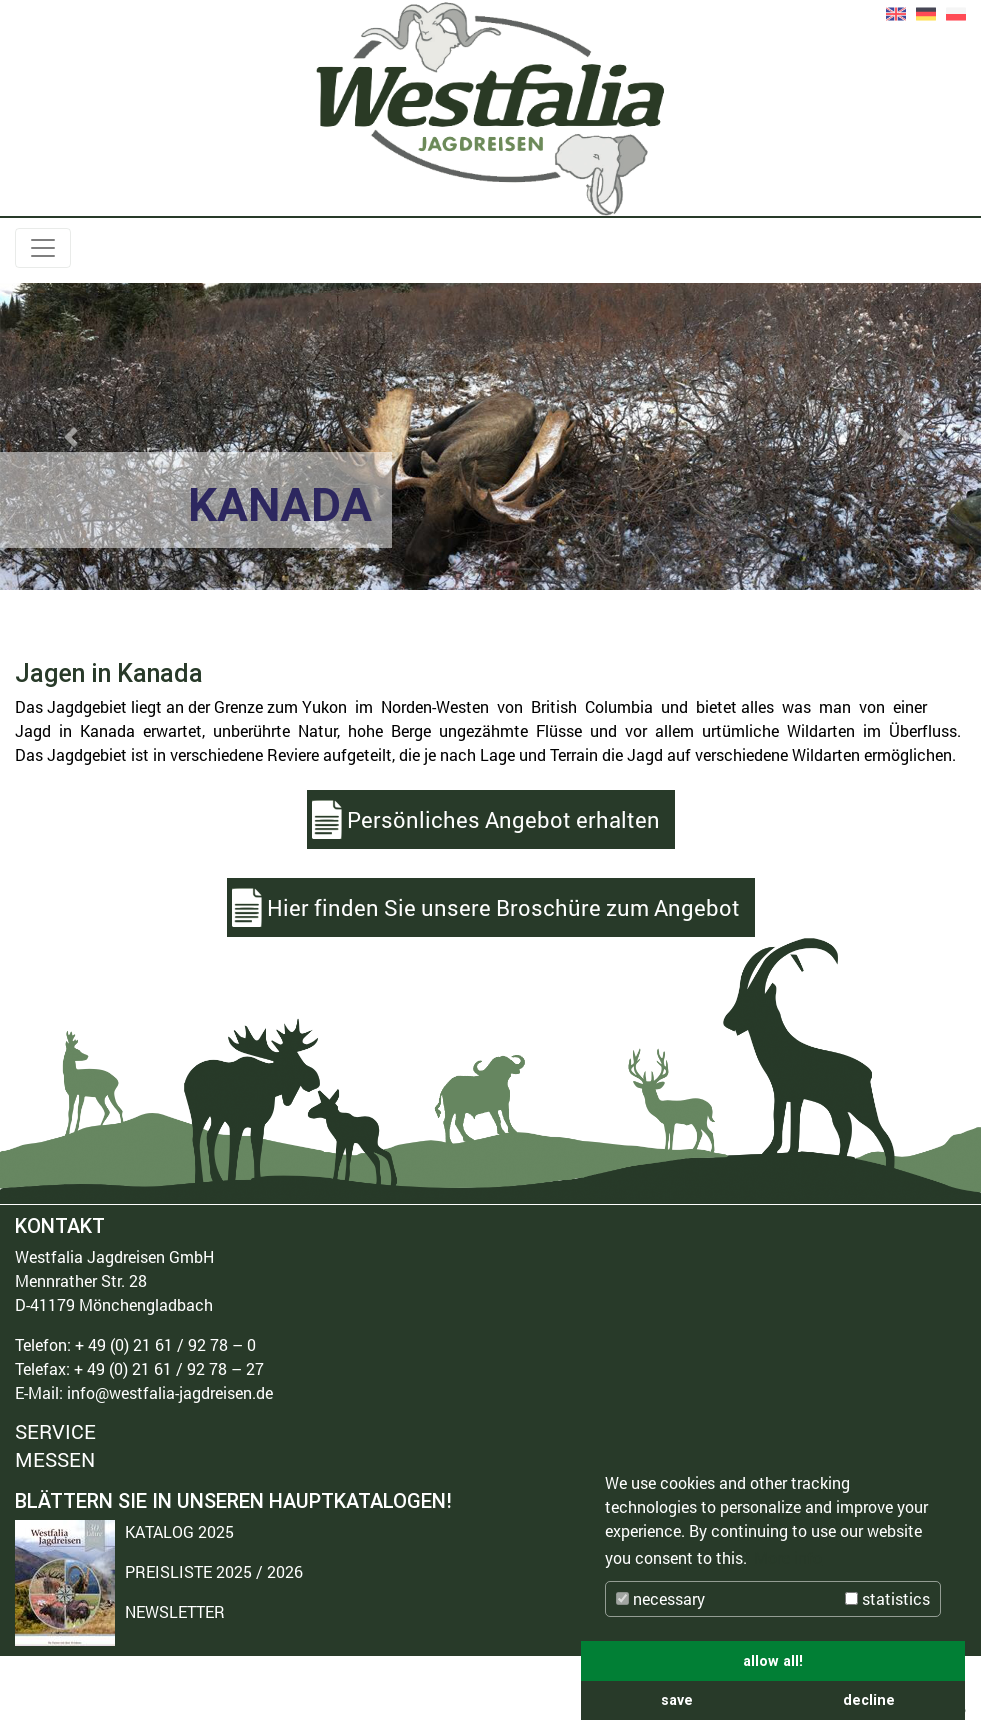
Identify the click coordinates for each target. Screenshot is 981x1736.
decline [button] (869, 1700)
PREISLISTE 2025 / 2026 (214, 1571)
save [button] (677, 1700)
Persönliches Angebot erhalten (503, 819)
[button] (73, 436)
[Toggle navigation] (43, 248)
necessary (660, 1598)
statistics (887, 1598)
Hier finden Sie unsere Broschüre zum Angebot (503, 907)
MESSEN (55, 1459)
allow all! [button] (773, 1661)
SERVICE (55, 1432)
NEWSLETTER (175, 1611)
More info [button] (788, 1557)
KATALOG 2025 (179, 1531)
